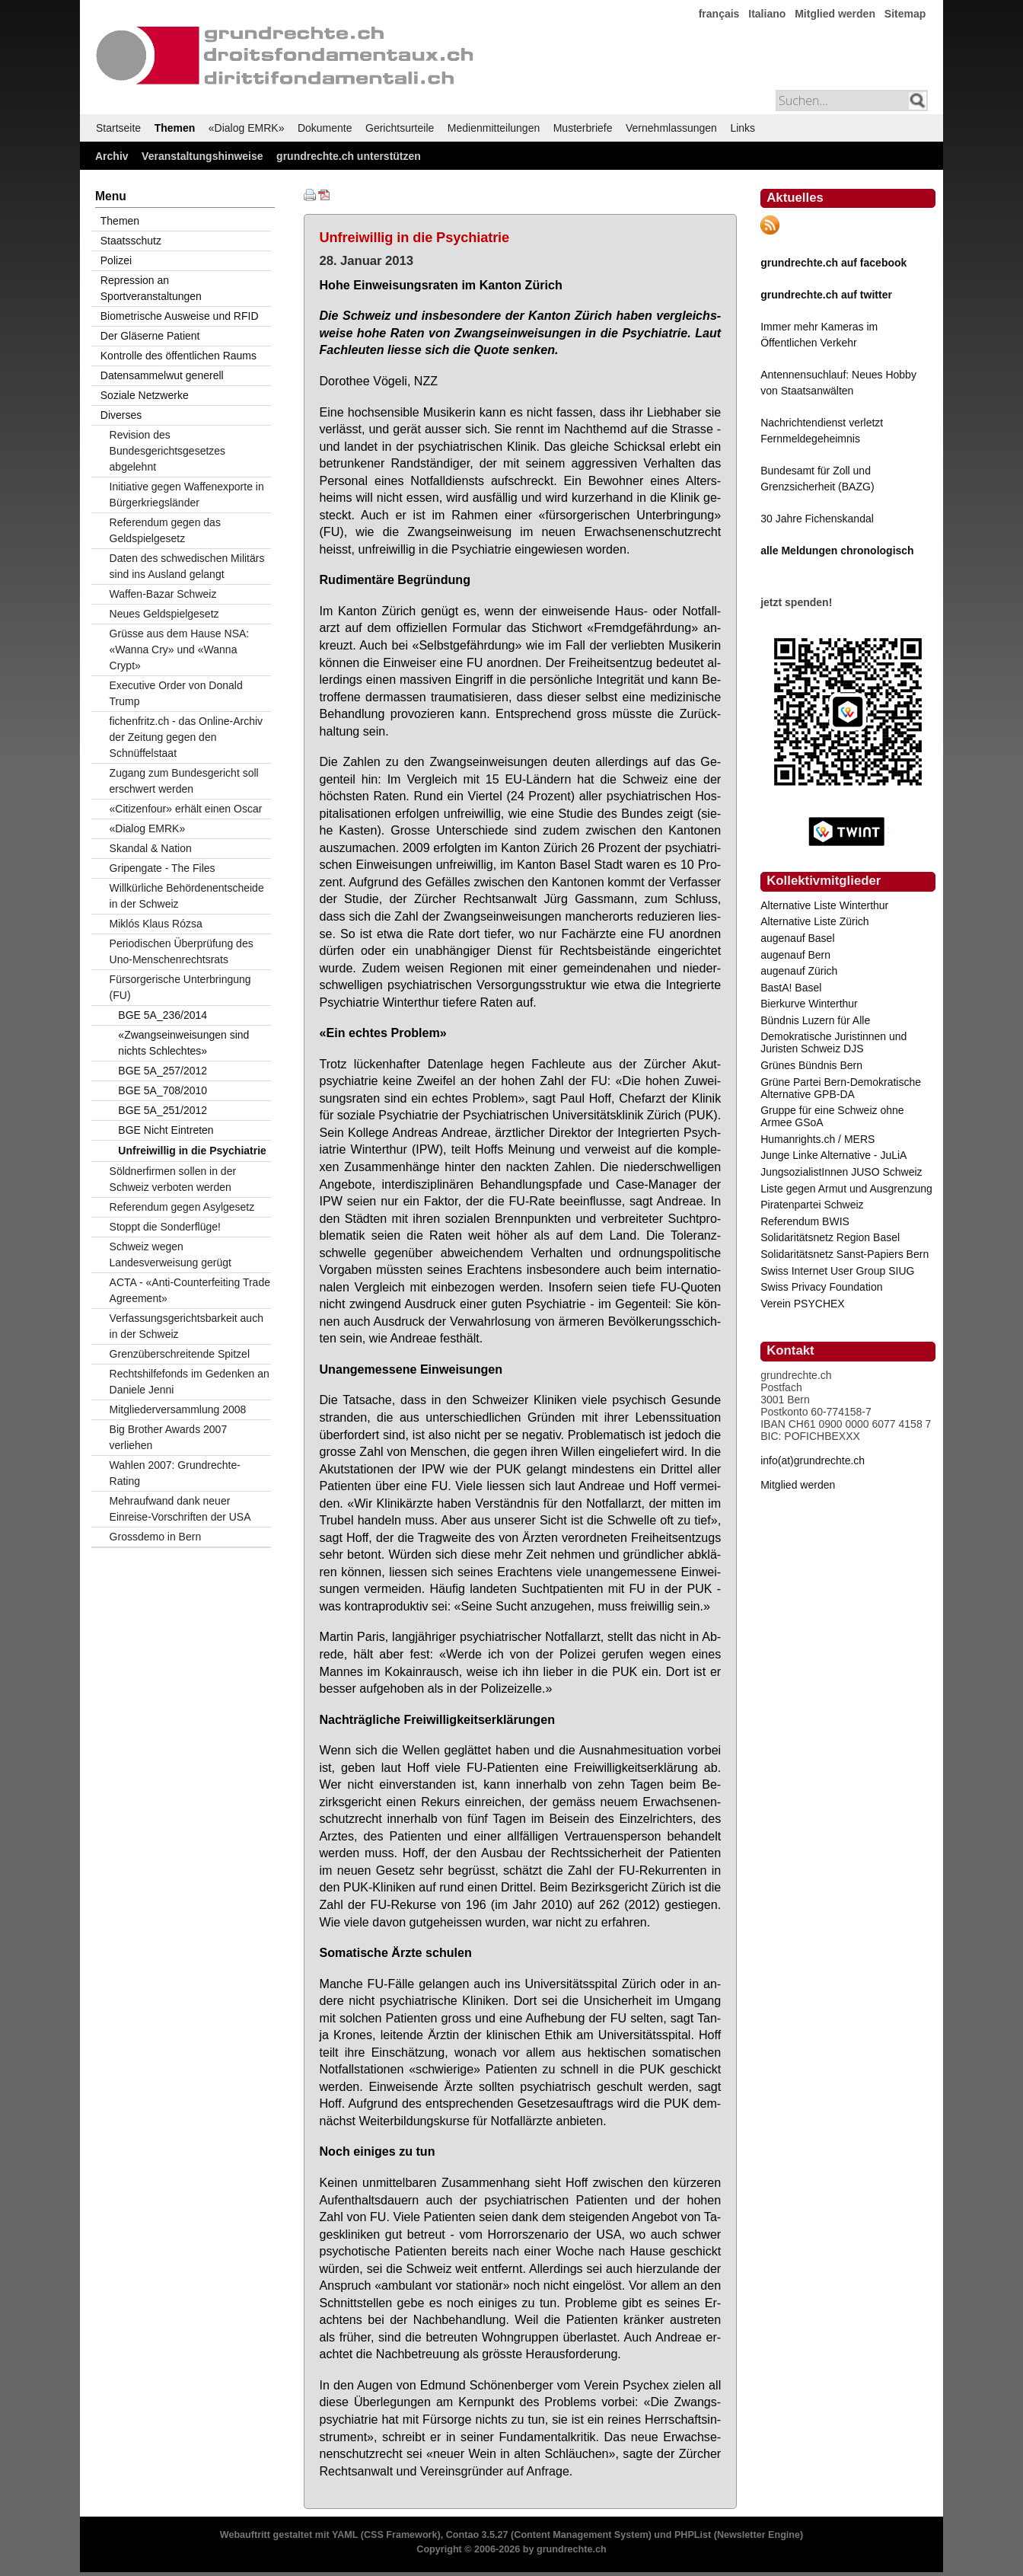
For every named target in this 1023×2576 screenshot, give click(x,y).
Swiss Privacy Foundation (821, 1287)
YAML (345, 2535)
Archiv (112, 156)
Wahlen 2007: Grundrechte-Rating (175, 1473)
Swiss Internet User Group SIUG (837, 1271)
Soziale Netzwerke (144, 395)
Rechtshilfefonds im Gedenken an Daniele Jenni (189, 1382)
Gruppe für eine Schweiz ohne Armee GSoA (831, 1116)
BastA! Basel (790, 988)
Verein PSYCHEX (802, 1304)
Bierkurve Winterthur (809, 1004)
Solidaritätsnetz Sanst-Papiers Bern (844, 1254)
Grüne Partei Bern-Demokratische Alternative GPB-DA (840, 1088)
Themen (175, 128)
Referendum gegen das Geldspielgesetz (165, 530)
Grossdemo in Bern (156, 1537)
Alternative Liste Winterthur (824, 905)
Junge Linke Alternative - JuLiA (833, 1155)
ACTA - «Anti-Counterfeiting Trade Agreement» (190, 1290)
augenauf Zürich (798, 971)
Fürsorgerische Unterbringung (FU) (180, 987)
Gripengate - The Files (162, 868)
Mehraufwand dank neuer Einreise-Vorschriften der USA (180, 1509)
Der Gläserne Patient (150, 336)
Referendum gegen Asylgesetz (182, 1207)
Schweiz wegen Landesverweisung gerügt (170, 1254)
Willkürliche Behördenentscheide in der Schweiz (187, 896)
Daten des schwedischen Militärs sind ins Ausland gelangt (187, 566)
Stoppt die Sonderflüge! (165, 1227)
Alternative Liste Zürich (814, 921)
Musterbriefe (583, 128)
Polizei (116, 260)
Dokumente (325, 128)
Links (742, 128)
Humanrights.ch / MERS (817, 1139)
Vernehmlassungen (671, 128)
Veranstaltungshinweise (202, 156)
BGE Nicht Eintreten (165, 1130)
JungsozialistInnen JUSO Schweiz (841, 1172)
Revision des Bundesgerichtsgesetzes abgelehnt (168, 451)
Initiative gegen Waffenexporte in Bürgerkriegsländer (187, 494)
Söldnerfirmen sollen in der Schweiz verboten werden (173, 1179)
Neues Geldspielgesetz (164, 614)
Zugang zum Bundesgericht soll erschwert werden (184, 781)
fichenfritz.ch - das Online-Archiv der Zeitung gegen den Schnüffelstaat (186, 737)
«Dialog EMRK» (247, 128)
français (719, 14)
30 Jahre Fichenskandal (817, 518)
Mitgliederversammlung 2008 (178, 1409)
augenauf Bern (795, 955)
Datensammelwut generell (162, 375)
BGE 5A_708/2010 (162, 1090)
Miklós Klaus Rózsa (156, 924)
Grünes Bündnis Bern (811, 1065)
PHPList (692, 2535)
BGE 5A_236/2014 (162, 1015)
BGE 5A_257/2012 (162, 1071)
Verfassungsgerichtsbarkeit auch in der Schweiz (186, 1326)
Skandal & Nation (151, 848)
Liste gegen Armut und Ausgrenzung (846, 1189)
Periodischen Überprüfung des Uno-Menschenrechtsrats (181, 951)
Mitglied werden (835, 14)
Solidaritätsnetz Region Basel (830, 1237)
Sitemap (905, 14)
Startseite (118, 128)
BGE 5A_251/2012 (162, 1110)
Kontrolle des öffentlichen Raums (178, 356)
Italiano (767, 14)
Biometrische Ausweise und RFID (179, 316)
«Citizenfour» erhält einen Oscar (186, 809)
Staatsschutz (130, 241)
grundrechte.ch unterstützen (348, 156)
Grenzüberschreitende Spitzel (180, 1354)
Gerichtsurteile (399, 128)
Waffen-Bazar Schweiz (163, 594)
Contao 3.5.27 (477, 2535)
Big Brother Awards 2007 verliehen (169, 1437)
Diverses (121, 415)
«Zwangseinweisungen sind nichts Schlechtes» (183, 1043)
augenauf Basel (797, 938)
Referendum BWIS (804, 1221)
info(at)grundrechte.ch (812, 1460)
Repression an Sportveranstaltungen (151, 288)
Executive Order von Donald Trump (176, 693)
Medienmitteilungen (494, 128)
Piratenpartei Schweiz (811, 1205)
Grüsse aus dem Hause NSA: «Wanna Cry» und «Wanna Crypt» (180, 649)
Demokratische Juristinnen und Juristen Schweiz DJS (833, 1042)
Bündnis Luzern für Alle (815, 1020)
